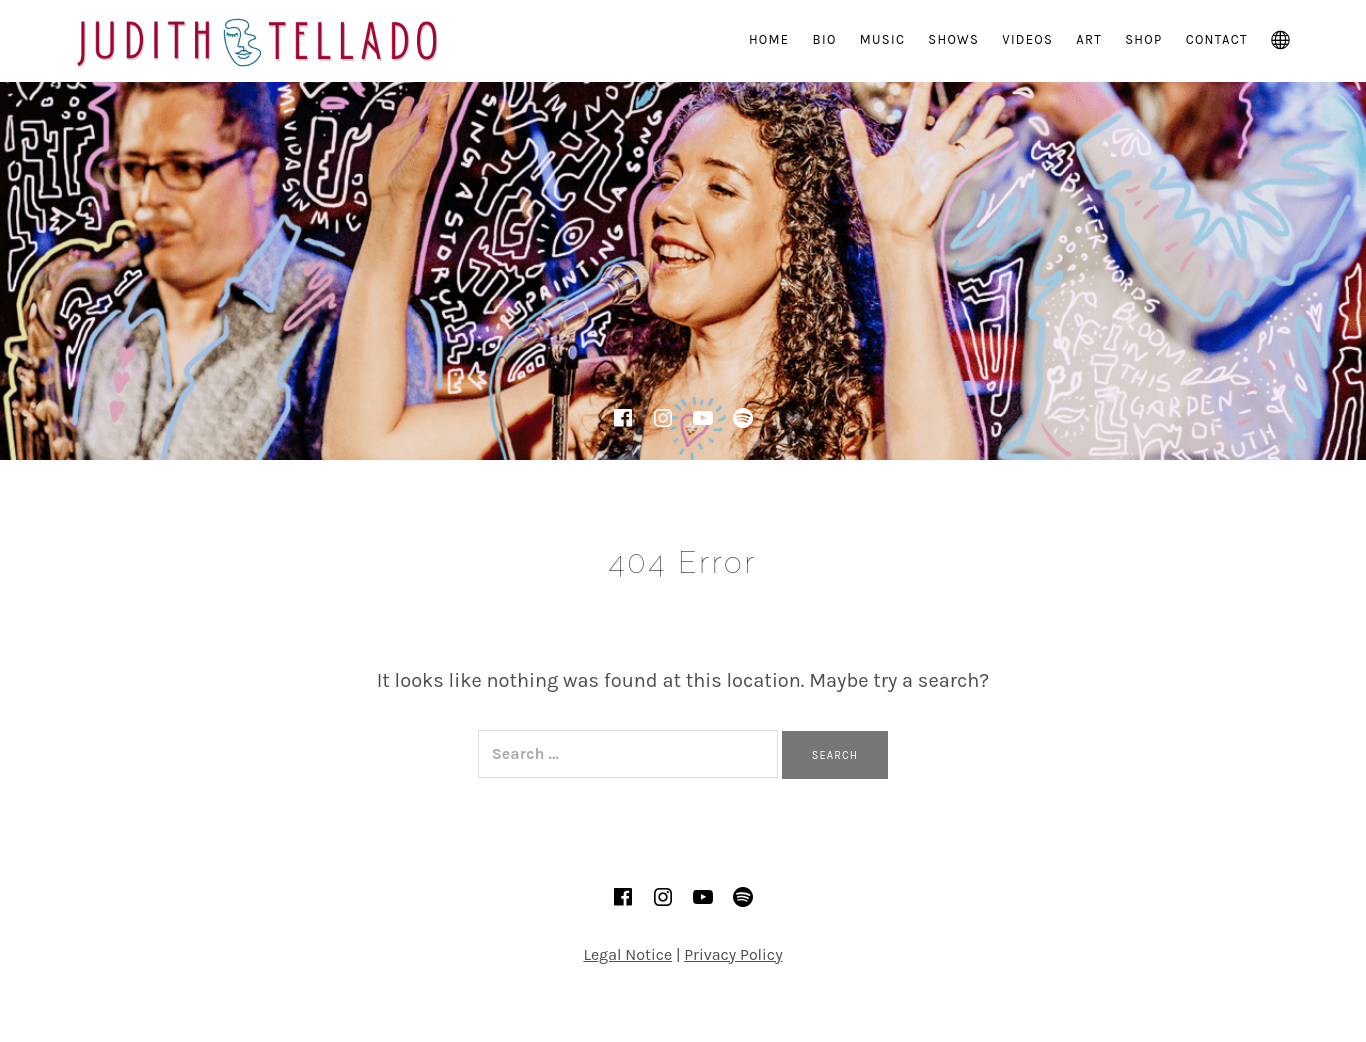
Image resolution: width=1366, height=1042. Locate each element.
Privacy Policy (733, 954)
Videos (1027, 39)
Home (769, 39)
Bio (825, 39)
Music (882, 39)
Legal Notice (627, 954)
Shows (953, 39)
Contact (1217, 39)
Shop (1143, 39)
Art (1089, 39)
